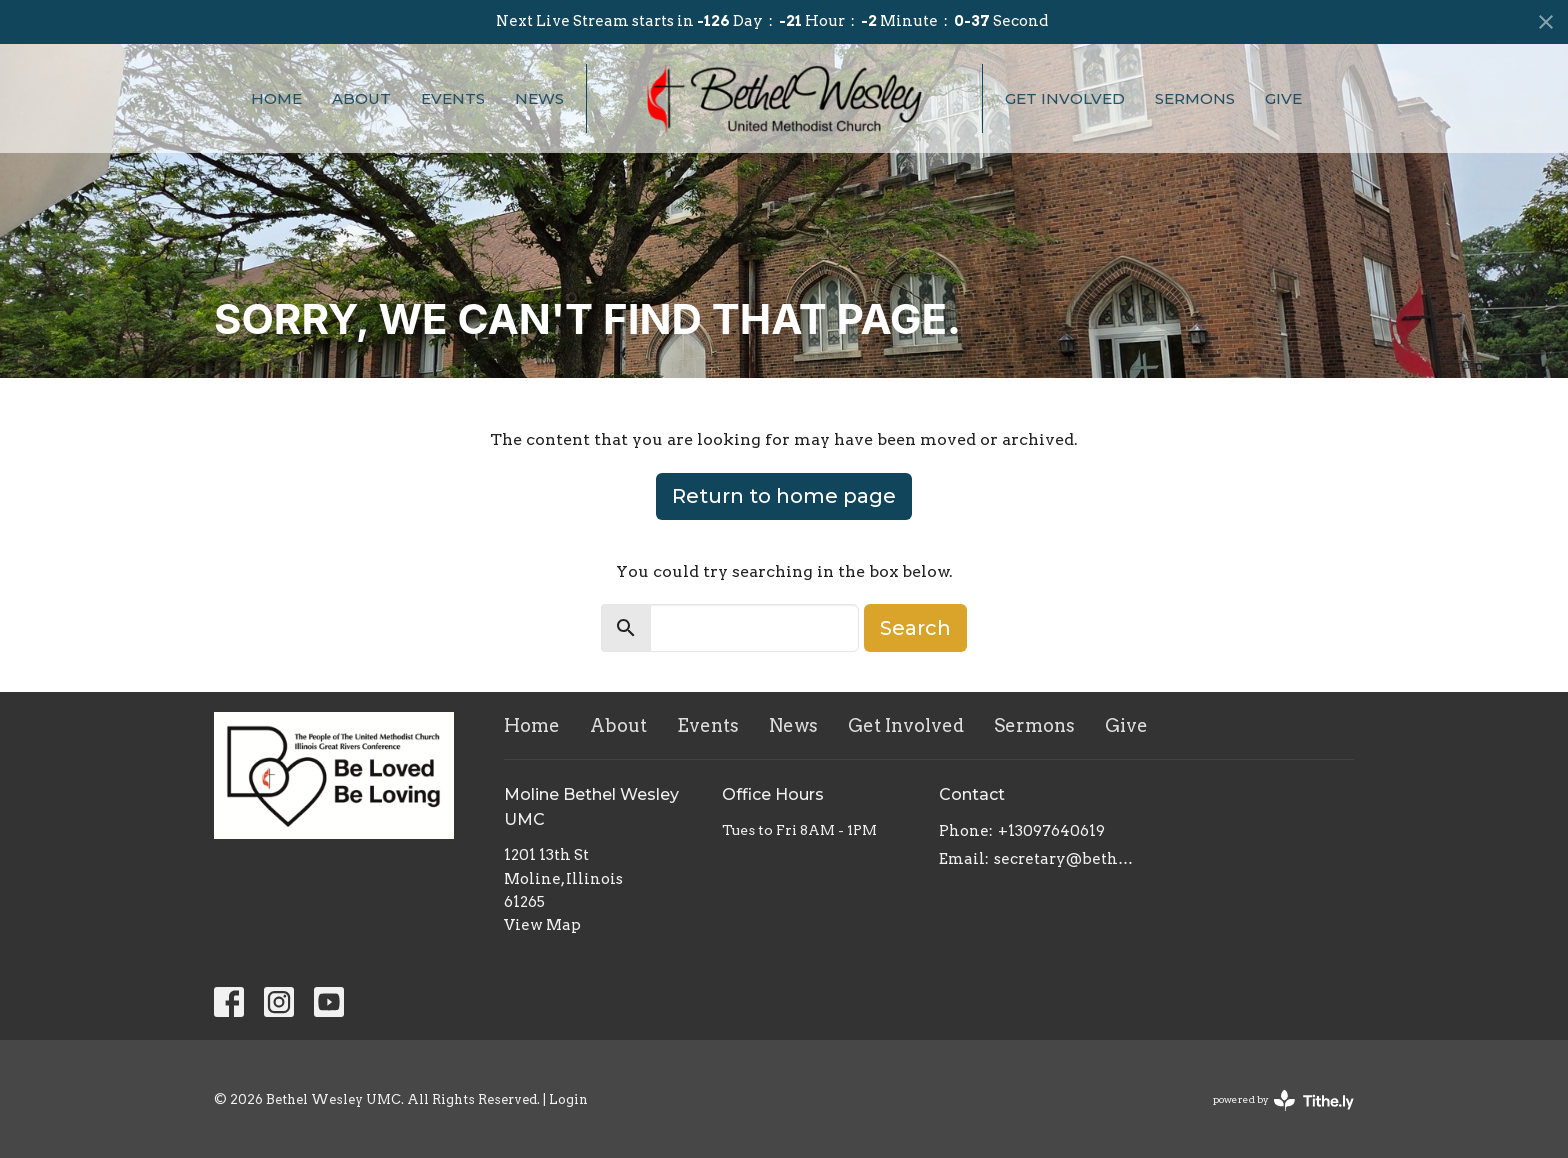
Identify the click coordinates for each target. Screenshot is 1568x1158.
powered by (1283, 1100)
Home (276, 98)
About (361, 98)
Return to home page (784, 496)
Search (915, 628)
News (539, 98)
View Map (542, 925)
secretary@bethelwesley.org (1065, 859)
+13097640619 (1051, 831)
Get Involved (1065, 98)
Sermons (1195, 98)
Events (453, 98)
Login (568, 1099)
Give (1283, 98)
